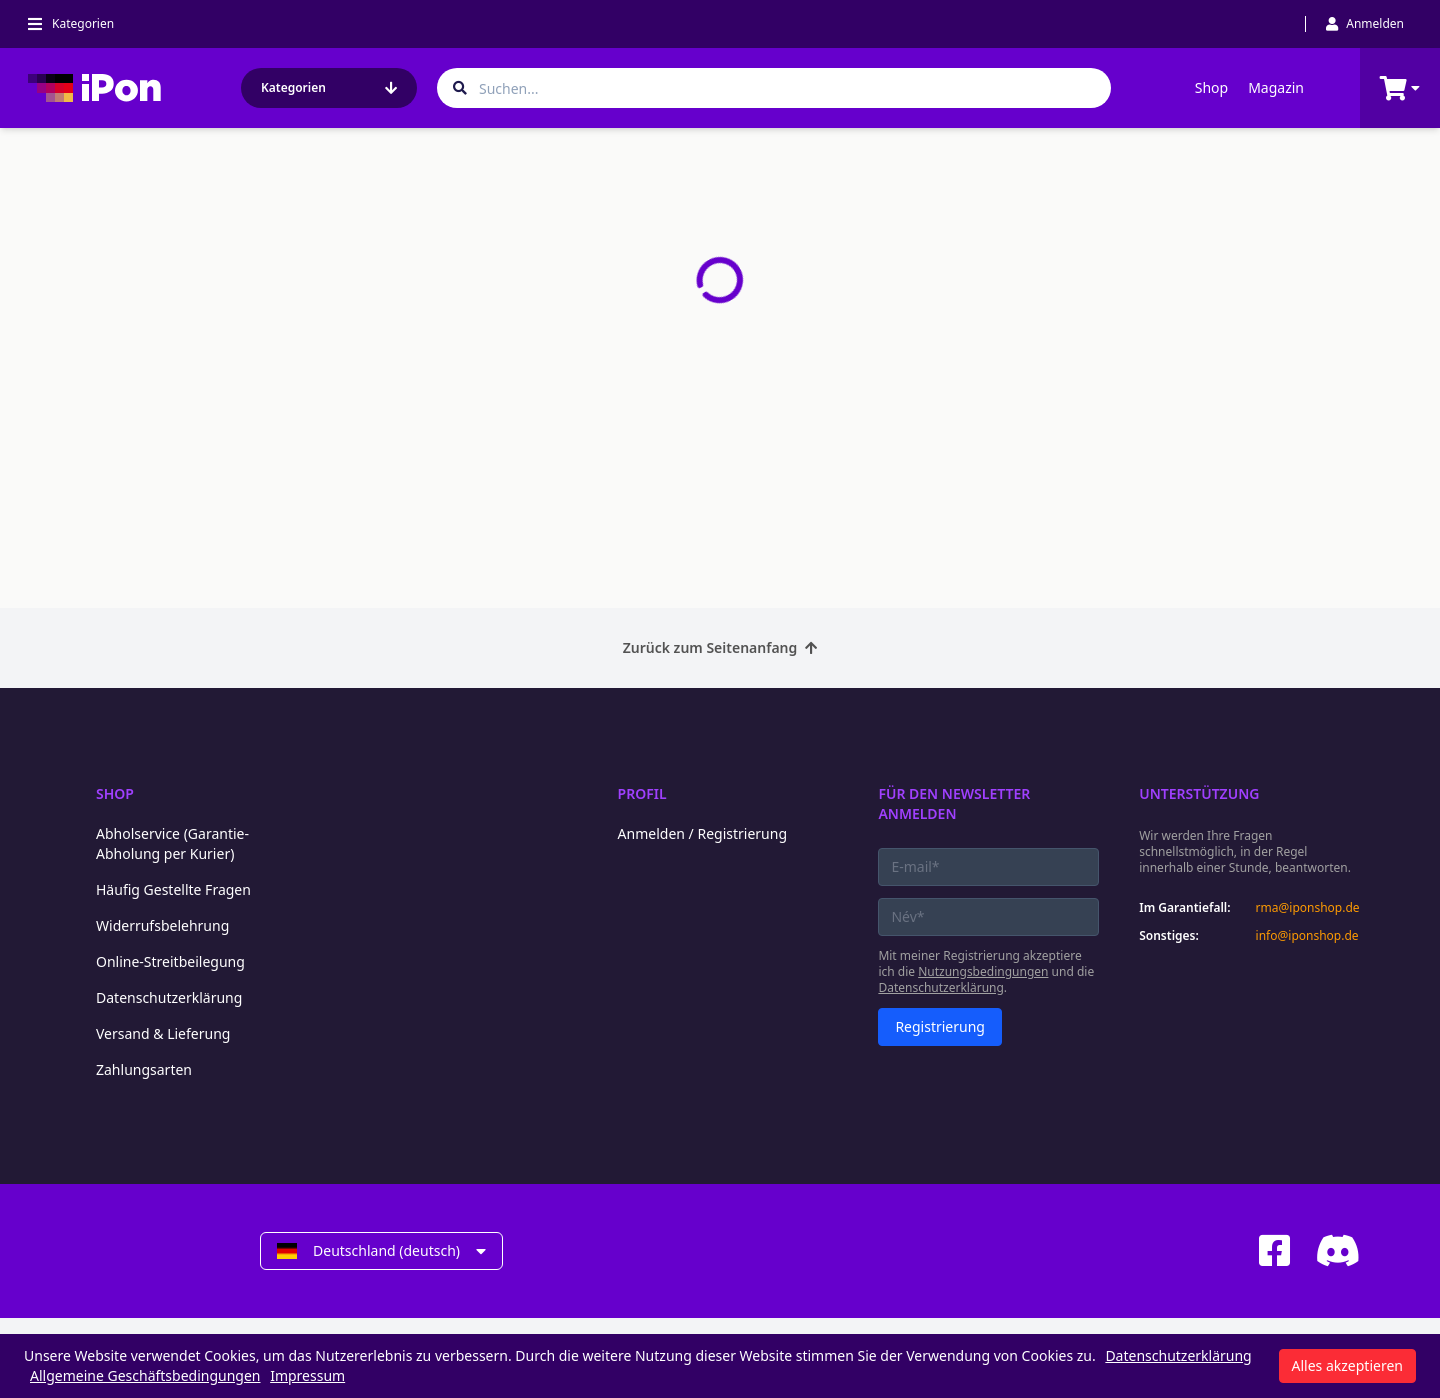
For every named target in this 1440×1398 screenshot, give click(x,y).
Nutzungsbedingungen (983, 971)
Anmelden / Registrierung (702, 833)
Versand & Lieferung (163, 1033)
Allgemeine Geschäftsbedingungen (145, 1375)
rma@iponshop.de (1308, 908)
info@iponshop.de (1307, 936)
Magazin (1276, 87)
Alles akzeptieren (1347, 1365)
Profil (642, 793)
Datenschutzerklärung (169, 997)
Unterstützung (1199, 793)
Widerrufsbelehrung (162, 925)
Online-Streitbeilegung (170, 961)
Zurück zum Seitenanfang (720, 647)
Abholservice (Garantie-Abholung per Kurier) (172, 843)
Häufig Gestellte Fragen (173, 889)
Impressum (307, 1375)
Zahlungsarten (144, 1069)
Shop (1211, 87)
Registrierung (940, 1026)
